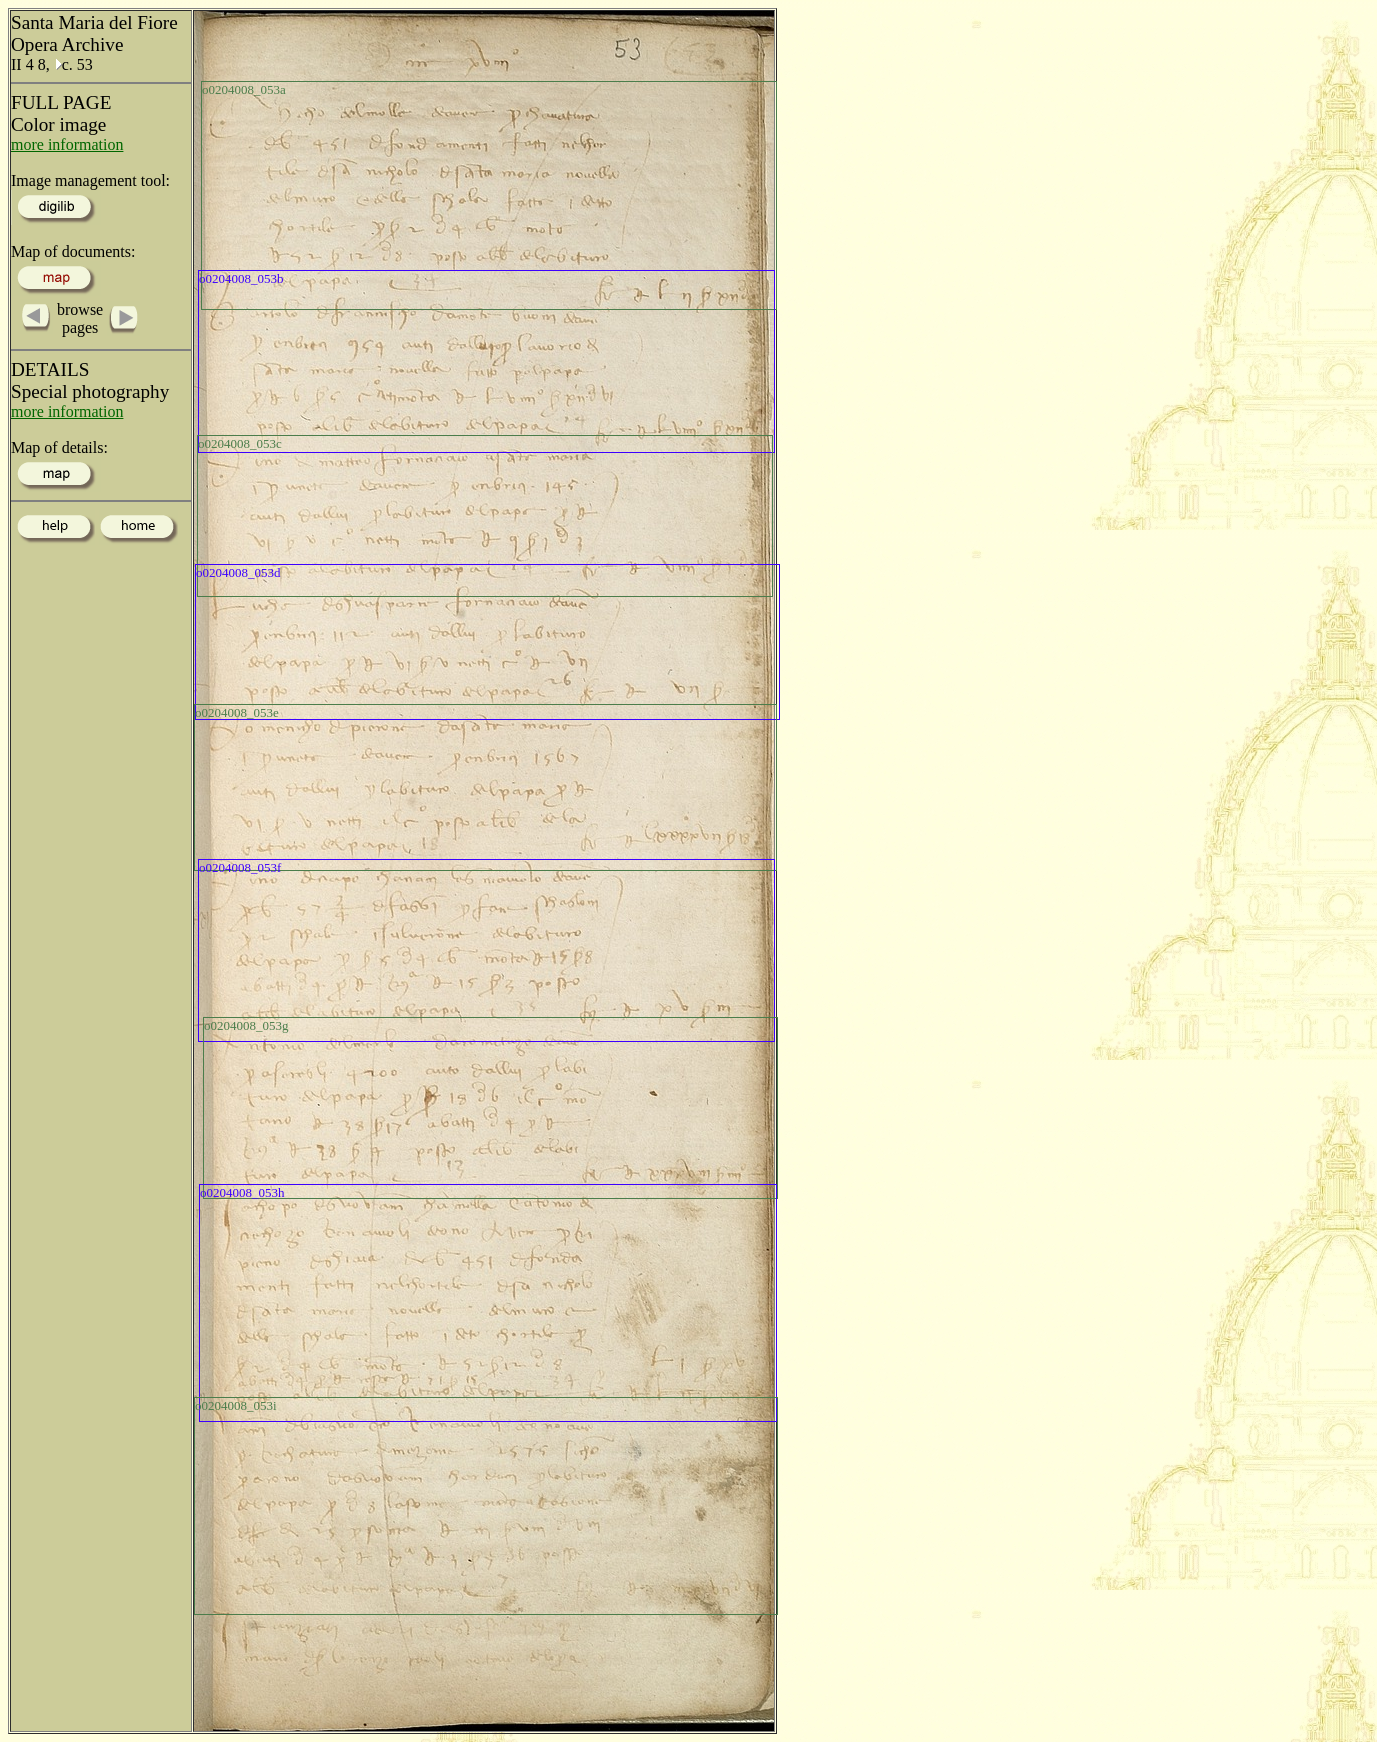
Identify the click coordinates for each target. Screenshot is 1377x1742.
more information (67, 144)
